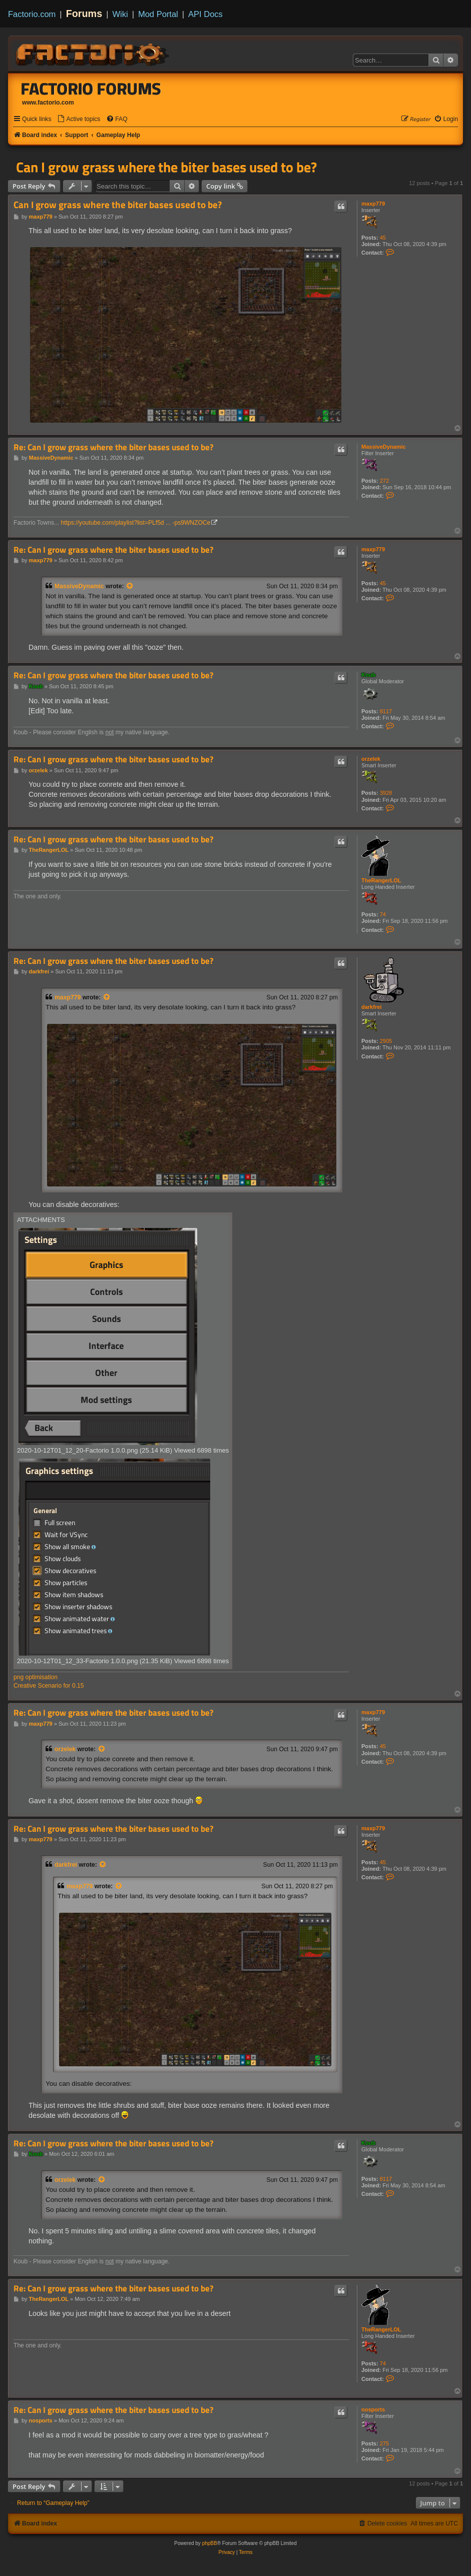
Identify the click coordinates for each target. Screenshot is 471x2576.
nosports (373, 2409)
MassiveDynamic (383, 447)
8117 (386, 711)
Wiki (120, 14)
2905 (386, 1041)
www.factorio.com (48, 102)
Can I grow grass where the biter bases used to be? (166, 167)
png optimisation (36, 1677)
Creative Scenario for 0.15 (49, 1685)
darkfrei (371, 1007)
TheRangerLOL (381, 880)
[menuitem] (78, 119)
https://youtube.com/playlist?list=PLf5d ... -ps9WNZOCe (136, 522)
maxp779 (373, 204)
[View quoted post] (130, 586)
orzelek (370, 759)
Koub (368, 675)
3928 (386, 793)
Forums (84, 13)
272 (384, 481)
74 (383, 914)
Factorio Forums (91, 88)
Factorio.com (32, 14)
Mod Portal (158, 14)
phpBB (209, 2543)
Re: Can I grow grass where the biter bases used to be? (113, 447)
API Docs (205, 14)
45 (383, 238)
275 (384, 2443)
